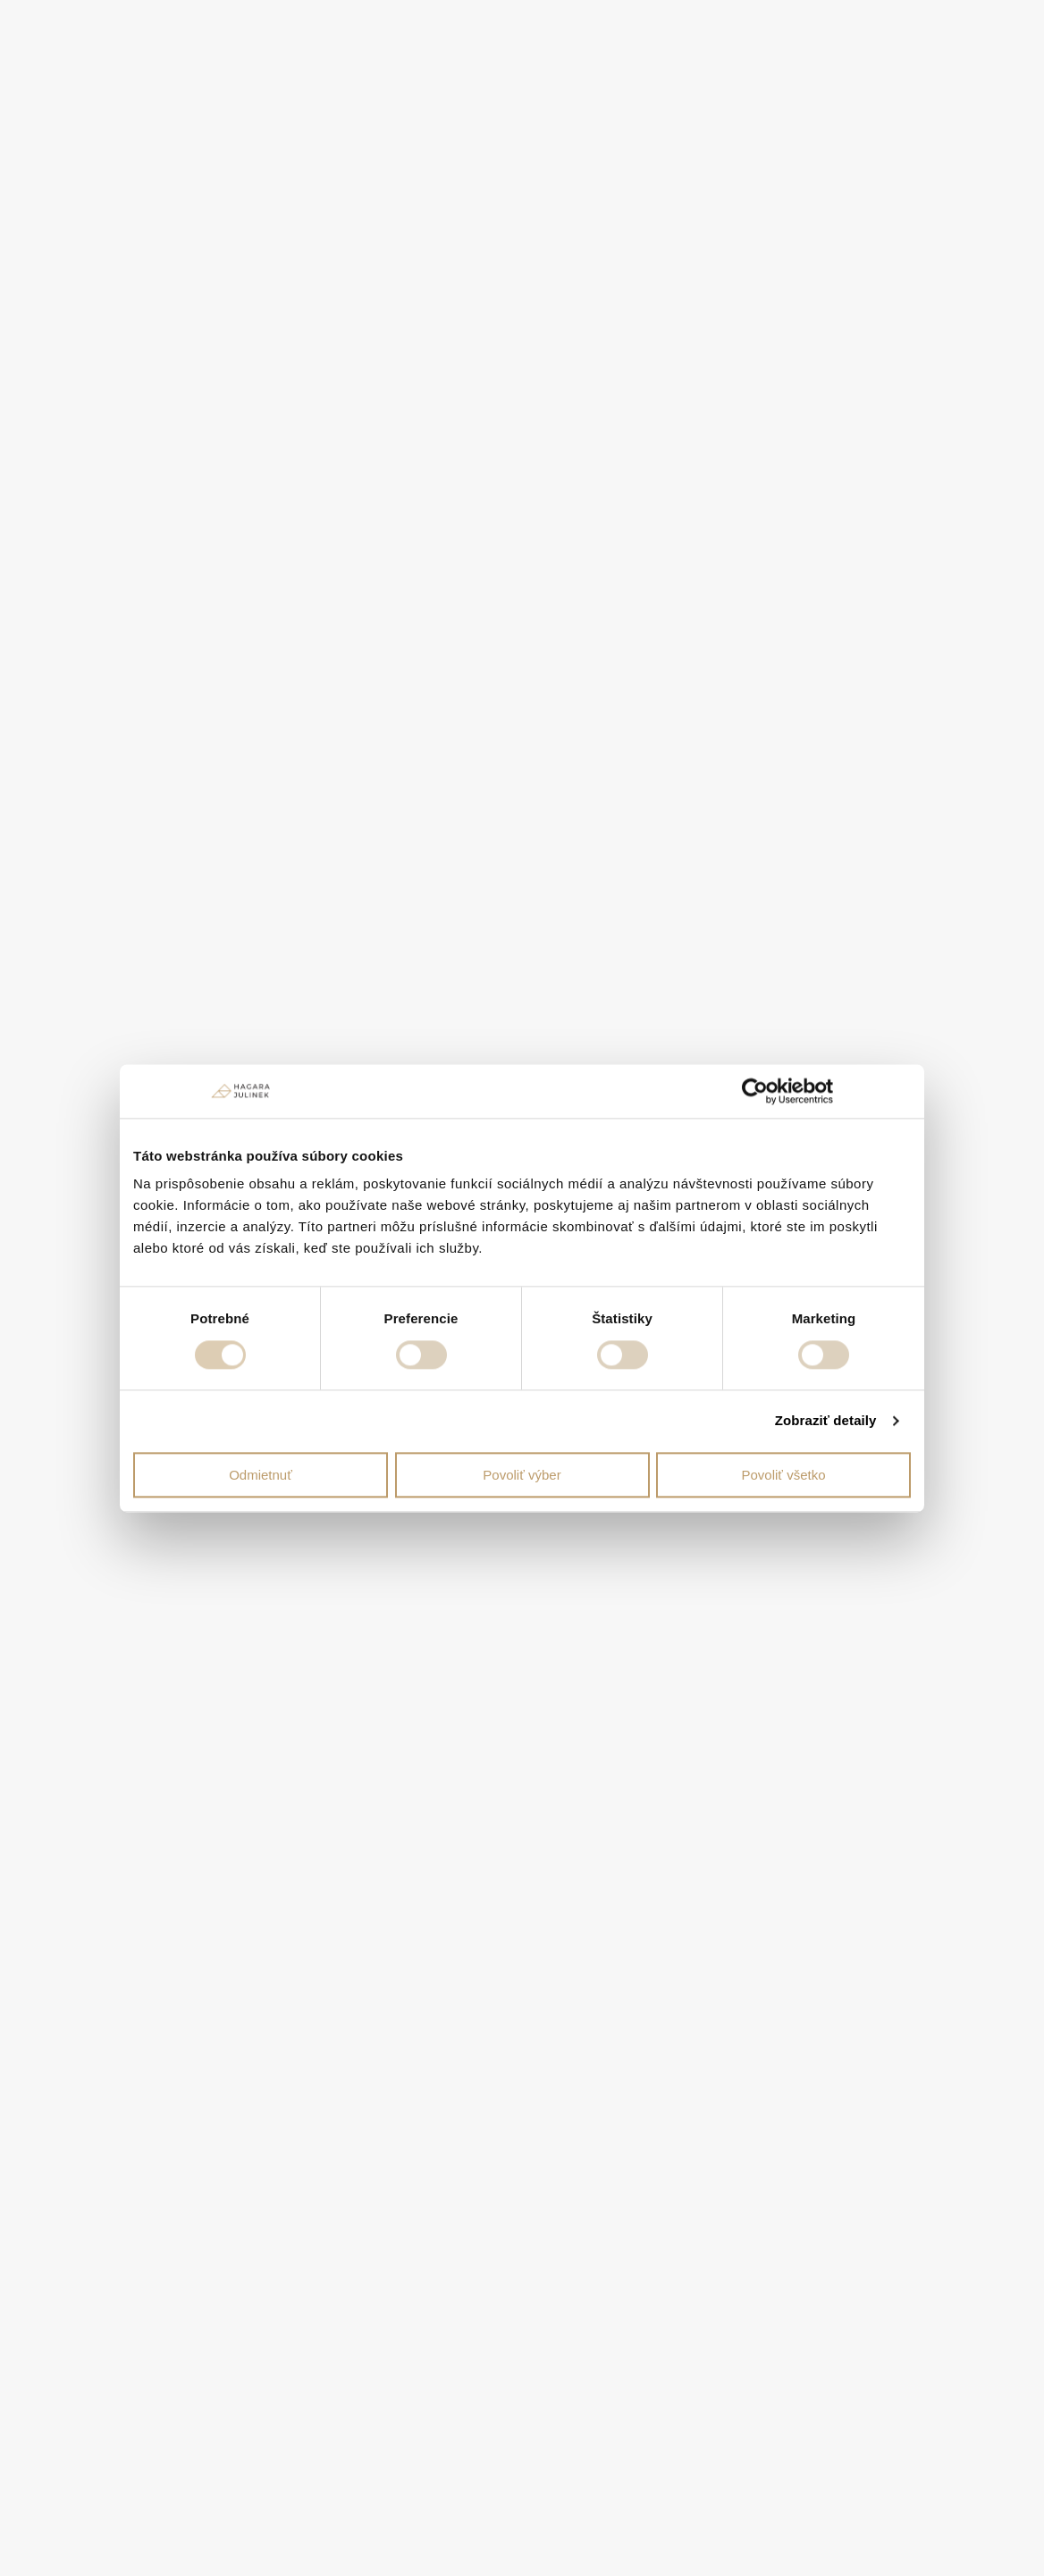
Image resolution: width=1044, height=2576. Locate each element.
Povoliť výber (521, 1474)
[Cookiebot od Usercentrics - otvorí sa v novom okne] (755, 1091)
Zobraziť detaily (826, 1420)
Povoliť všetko (784, 1474)
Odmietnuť (260, 1474)
